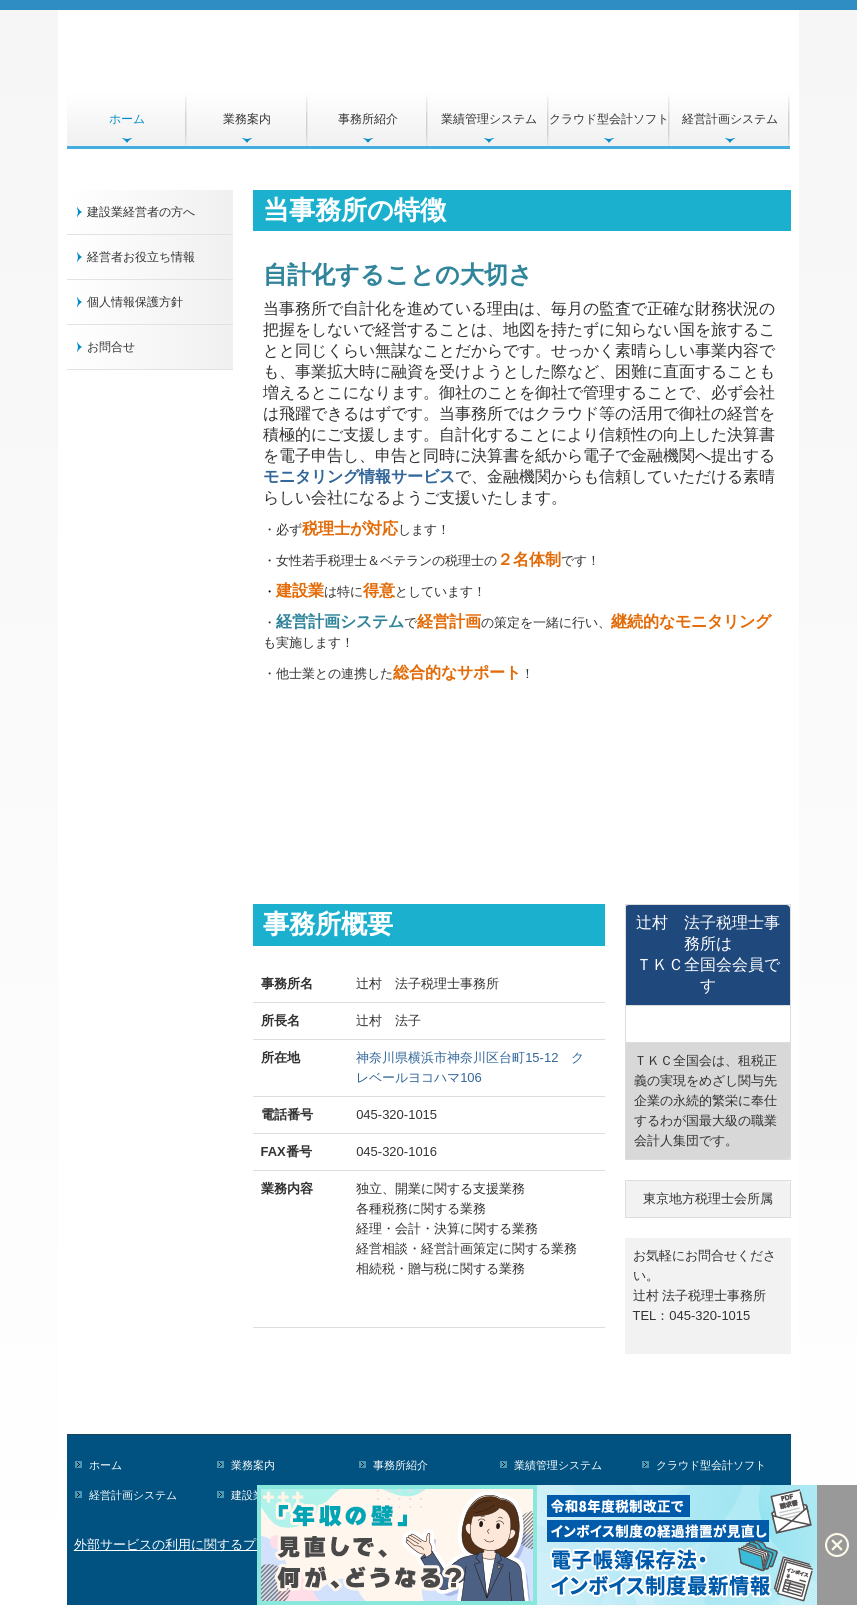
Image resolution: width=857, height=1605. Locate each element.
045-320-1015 (396, 1114)
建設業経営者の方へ (141, 212)
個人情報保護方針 (135, 302)
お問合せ (111, 347)
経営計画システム (730, 119)
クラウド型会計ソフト (609, 119)
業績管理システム (489, 119)
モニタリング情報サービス (359, 476)
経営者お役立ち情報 (141, 257)
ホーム (127, 119)
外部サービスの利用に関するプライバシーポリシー (223, 1544)
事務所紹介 (368, 119)
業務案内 (247, 119)
